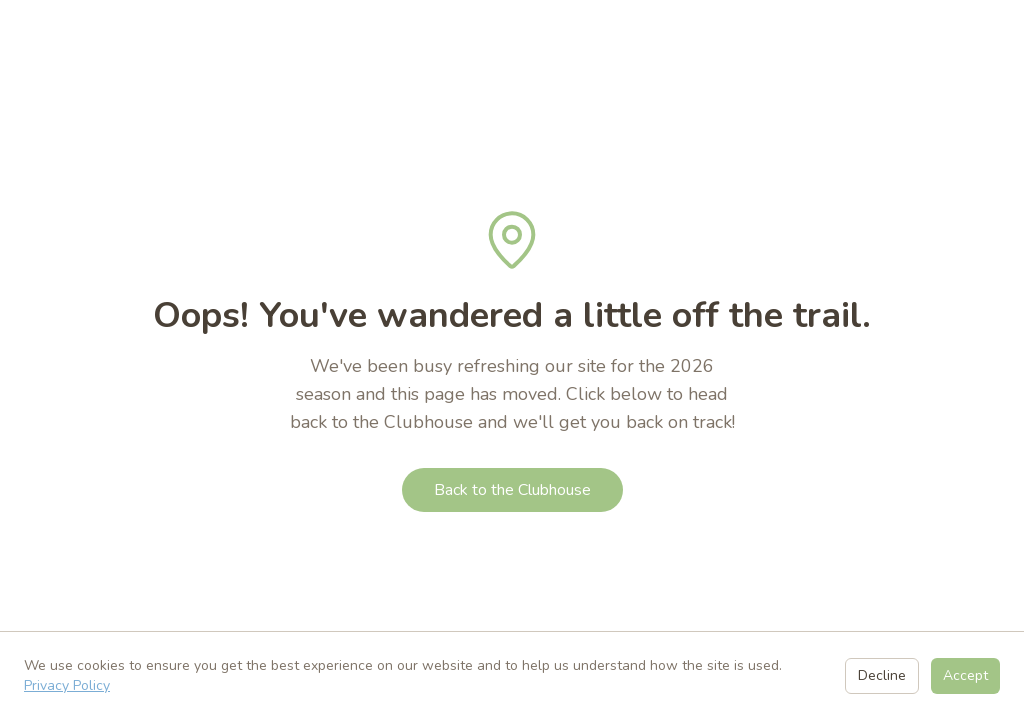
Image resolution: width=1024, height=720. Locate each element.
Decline (882, 675)
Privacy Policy (67, 685)
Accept (965, 675)
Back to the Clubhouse (512, 490)
